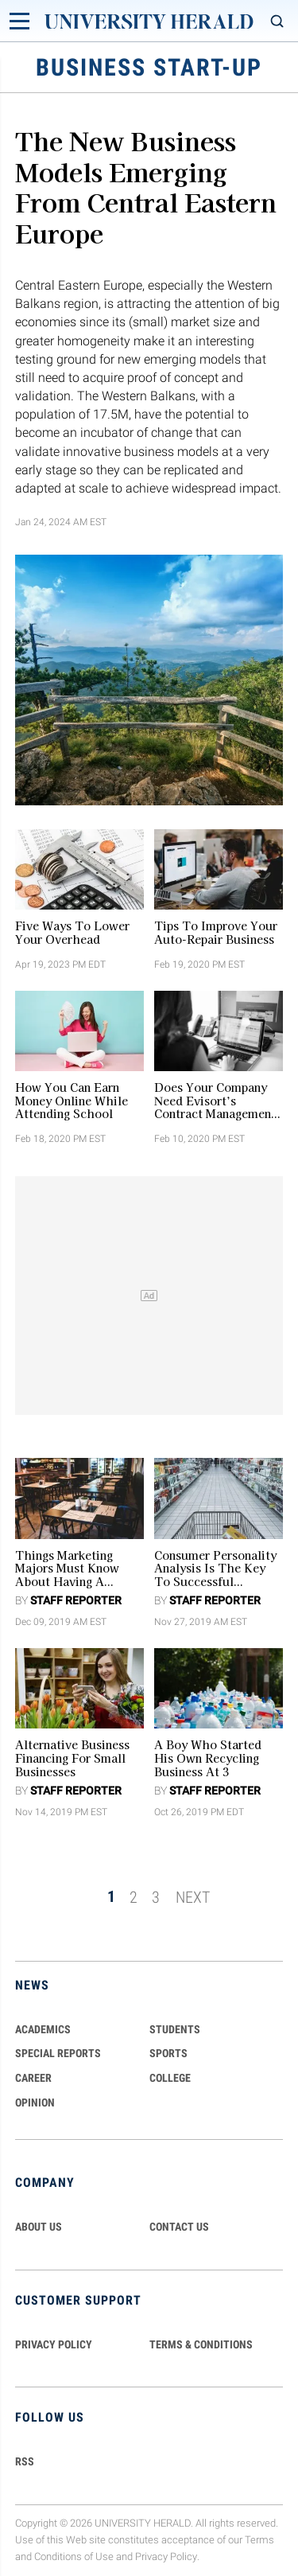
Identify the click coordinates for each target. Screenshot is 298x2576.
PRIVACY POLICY (53, 2344)
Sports (168, 2053)
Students (174, 2029)
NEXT (193, 1896)
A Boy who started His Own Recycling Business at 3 (207, 1758)
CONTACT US (179, 2226)
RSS (24, 2461)
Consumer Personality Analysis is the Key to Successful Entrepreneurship (215, 1568)
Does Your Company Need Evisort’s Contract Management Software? (215, 1100)
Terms (259, 2540)
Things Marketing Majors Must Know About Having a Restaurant (67, 1568)
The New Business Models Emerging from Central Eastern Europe (146, 186)
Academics (43, 2029)
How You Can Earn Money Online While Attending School (71, 1100)
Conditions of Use (74, 2556)
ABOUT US (38, 2226)
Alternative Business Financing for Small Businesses (72, 1758)
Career (33, 2077)
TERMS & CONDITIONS (201, 2344)
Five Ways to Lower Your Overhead (72, 932)
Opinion (35, 2102)
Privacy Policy (166, 2556)
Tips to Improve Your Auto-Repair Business (215, 932)
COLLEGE (170, 2077)
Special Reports (58, 2053)
